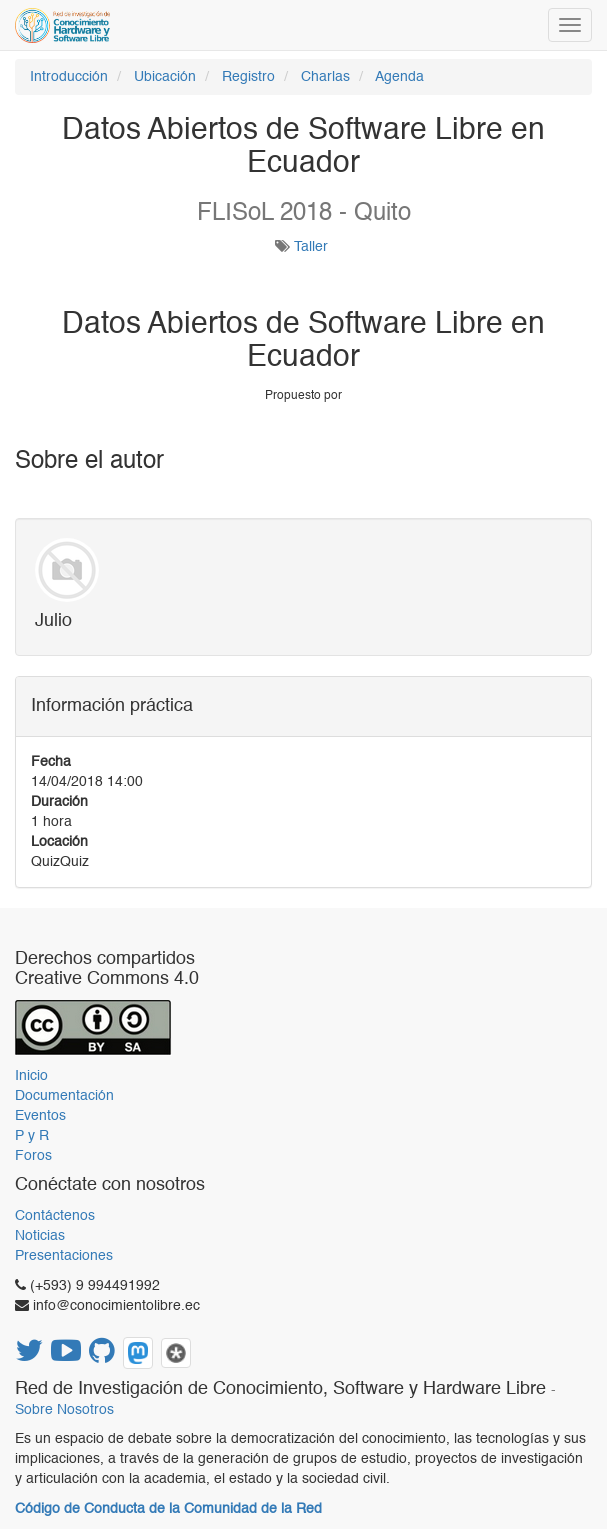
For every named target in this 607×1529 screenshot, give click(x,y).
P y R (32, 1136)
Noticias (40, 1236)
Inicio (31, 1076)
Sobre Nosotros (64, 1410)
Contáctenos (55, 1216)
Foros (33, 1156)
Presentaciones (64, 1256)
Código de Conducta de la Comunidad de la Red (168, 1509)
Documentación (64, 1096)
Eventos (40, 1116)
